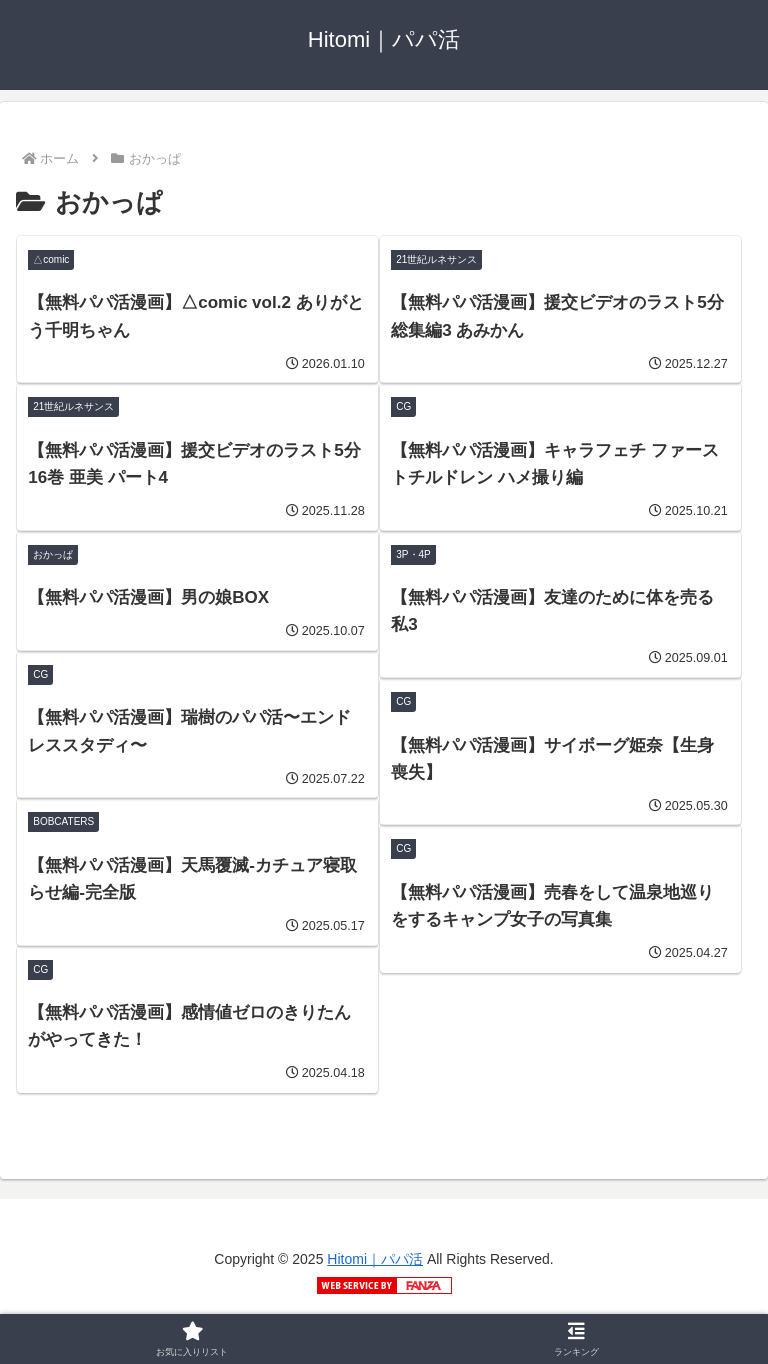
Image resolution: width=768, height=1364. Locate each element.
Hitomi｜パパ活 (375, 1259)
